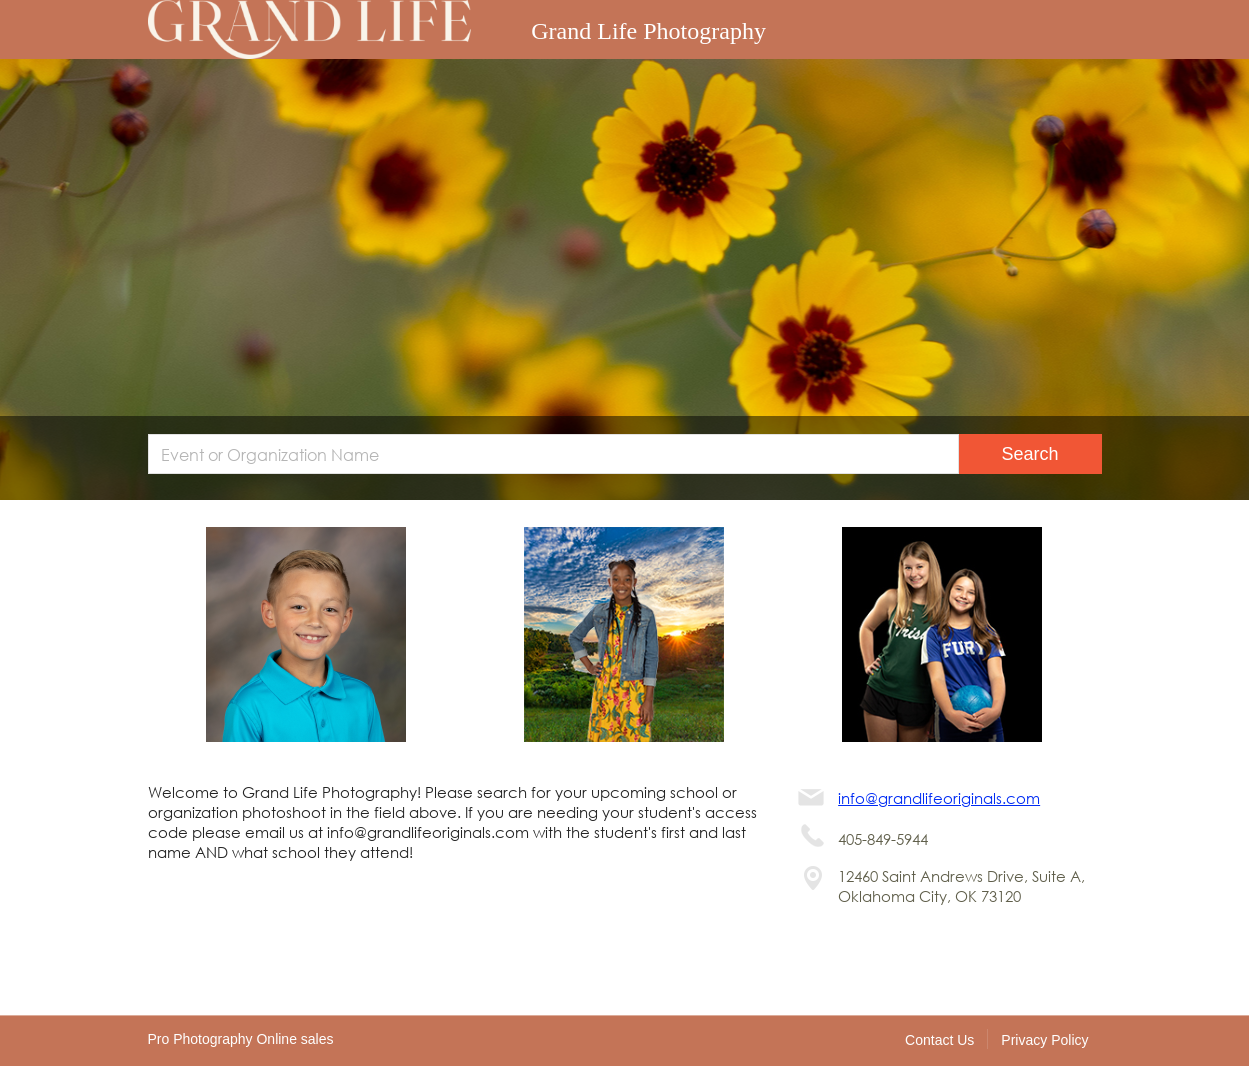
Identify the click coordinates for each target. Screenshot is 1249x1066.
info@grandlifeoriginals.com (939, 798)
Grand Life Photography (648, 31)
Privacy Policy (1044, 1040)
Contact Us (939, 1040)
